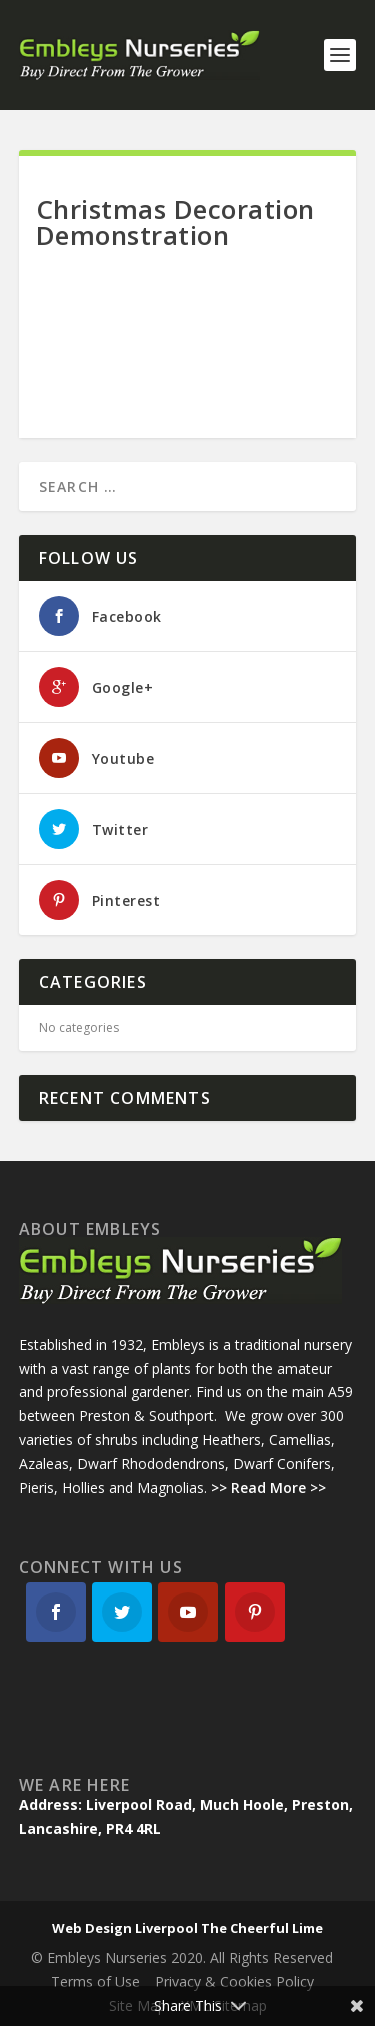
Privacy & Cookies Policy (234, 1981)
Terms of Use (95, 1981)
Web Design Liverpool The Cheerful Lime (187, 1928)
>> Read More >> (268, 1487)
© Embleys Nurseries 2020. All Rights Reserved (182, 1957)
